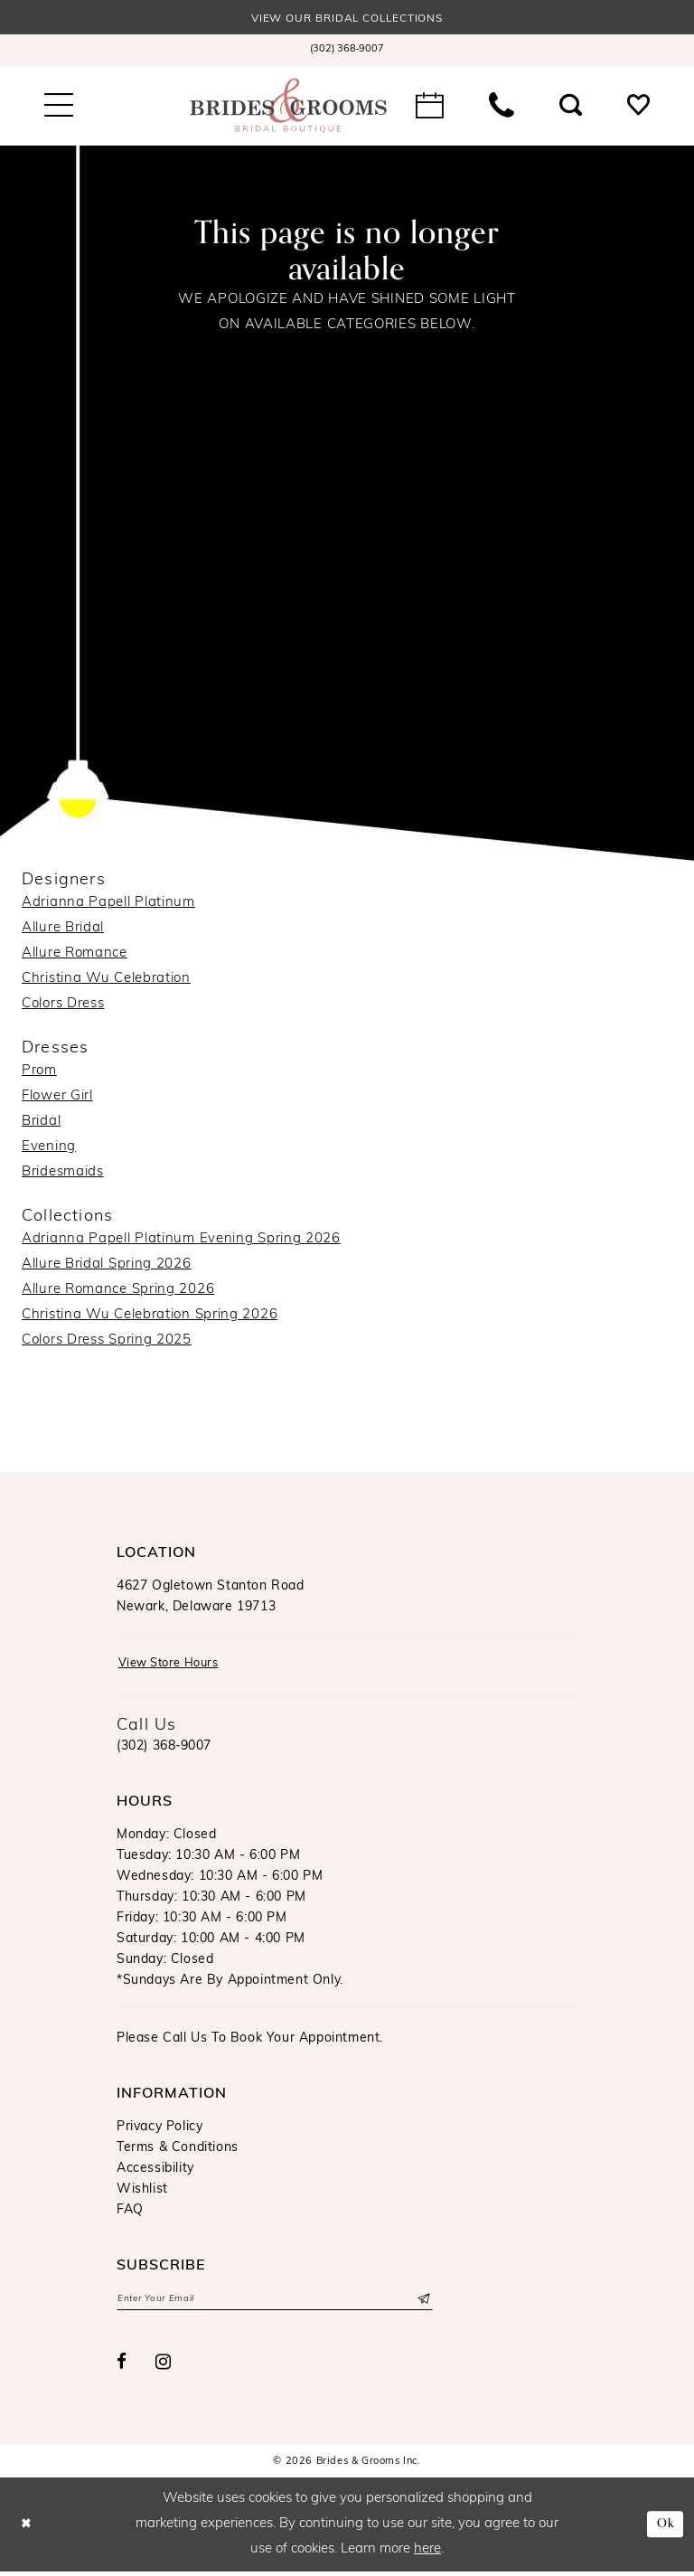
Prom (39, 1072)
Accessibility (155, 2171)
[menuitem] (347, 52)
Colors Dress (63, 1005)
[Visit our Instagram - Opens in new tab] (163, 2367)
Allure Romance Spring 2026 (118, 1291)
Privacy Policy (159, 2130)
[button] (59, 107)
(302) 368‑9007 (164, 1749)
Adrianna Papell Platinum (108, 904)
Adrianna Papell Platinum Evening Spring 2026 (181, 1241)
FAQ (130, 2213)
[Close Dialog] (27, 2529)
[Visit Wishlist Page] (638, 107)
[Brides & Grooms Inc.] (288, 107)
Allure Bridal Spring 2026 (107, 1266)
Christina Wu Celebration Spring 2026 (149, 1317)
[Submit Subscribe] (422, 2303)
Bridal (41, 1122)
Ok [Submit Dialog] (663, 2529)
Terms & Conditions (178, 2150)
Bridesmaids (63, 1173)
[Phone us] (501, 107)
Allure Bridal (63, 929)
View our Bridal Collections (347, 19)
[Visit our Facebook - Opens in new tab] (122, 2367)
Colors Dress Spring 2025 (107, 1342)
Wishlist (142, 2192)
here (427, 2554)
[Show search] (571, 107)
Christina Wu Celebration (106, 979)
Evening (49, 1148)
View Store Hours (174, 1666)
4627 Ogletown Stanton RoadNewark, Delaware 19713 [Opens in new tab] (211, 1598)
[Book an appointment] (429, 107)
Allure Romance (74, 954)
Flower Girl (57, 1097)
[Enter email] (275, 2303)
